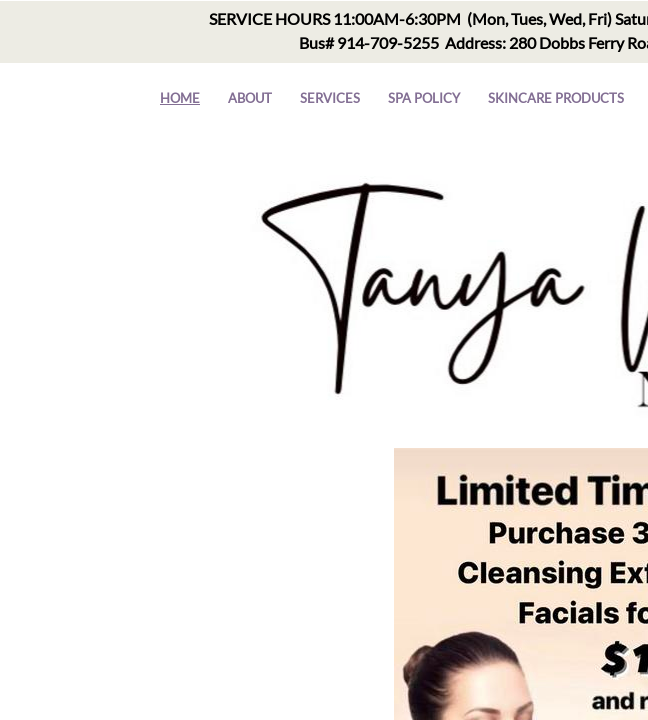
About (250, 98)
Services (330, 98)
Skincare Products (556, 98)
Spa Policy (424, 98)
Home (180, 98)
